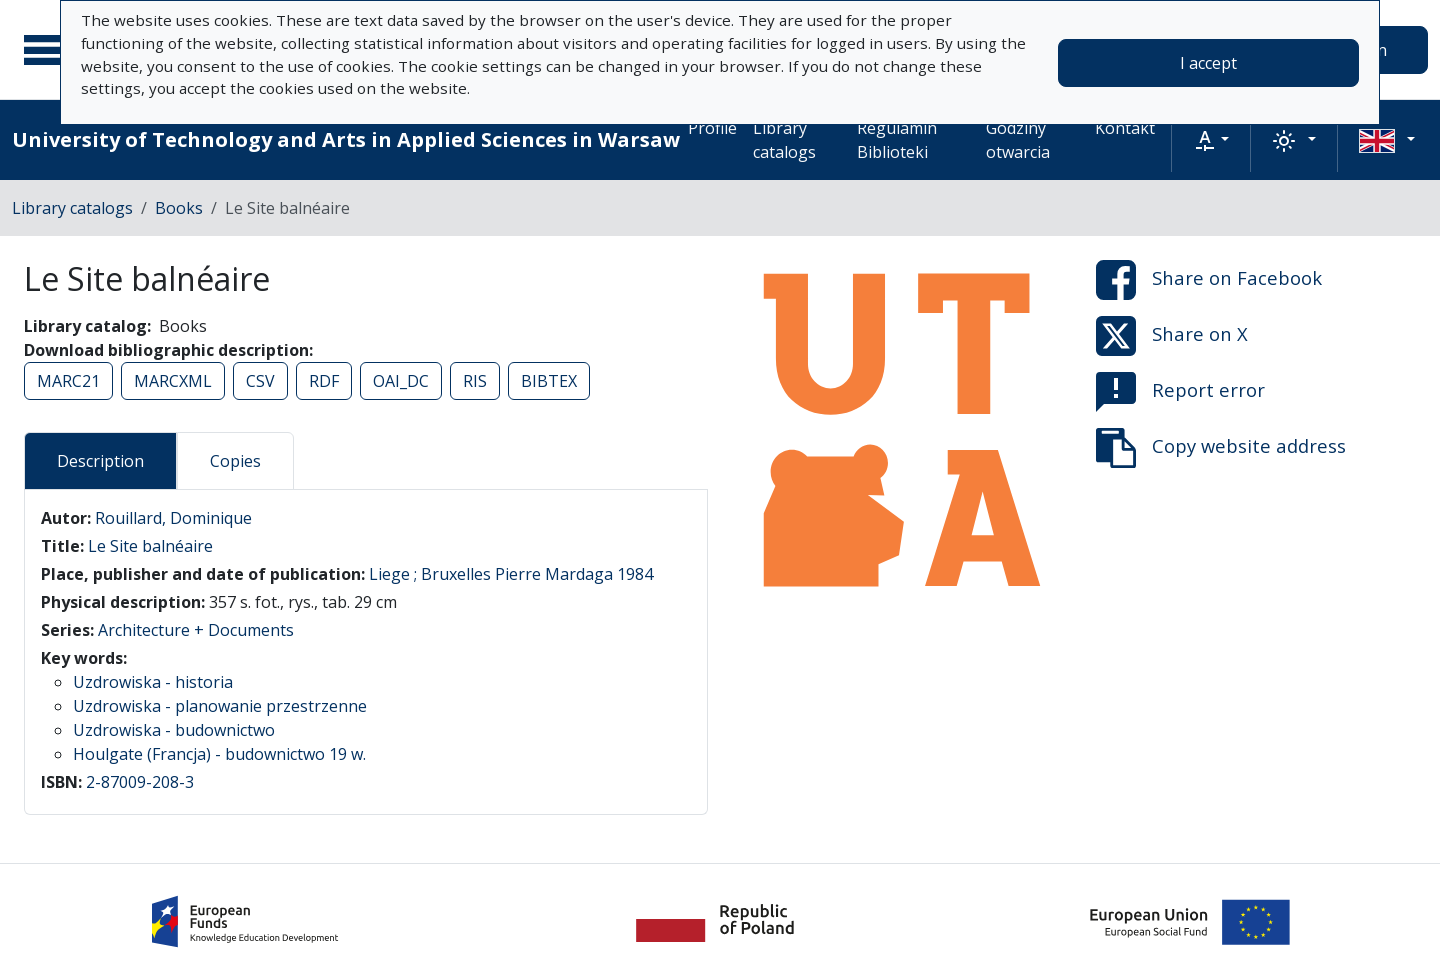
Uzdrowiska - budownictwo (174, 730)
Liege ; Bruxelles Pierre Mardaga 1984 (511, 574)
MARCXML (173, 381)
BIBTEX (549, 381)
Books (179, 208)
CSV (260, 381)
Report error (1180, 392)
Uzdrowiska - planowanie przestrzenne (220, 706)
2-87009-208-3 (140, 782)
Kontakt (1125, 128)
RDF (324, 381)
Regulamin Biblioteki (897, 140)
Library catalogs (784, 140)
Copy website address (1221, 448)
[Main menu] (49, 50)
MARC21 (68, 381)
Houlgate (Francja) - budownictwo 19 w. (219, 754)
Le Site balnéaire (150, 546)
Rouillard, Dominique (173, 518)
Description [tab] (100, 461)
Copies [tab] (235, 461)
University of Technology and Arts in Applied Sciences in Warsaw (346, 139)
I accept (1208, 63)
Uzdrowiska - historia (153, 682)
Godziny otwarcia (1018, 140)
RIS (475, 381)
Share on (1209, 280)
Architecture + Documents (196, 630)
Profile (712, 128)
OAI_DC (401, 381)
